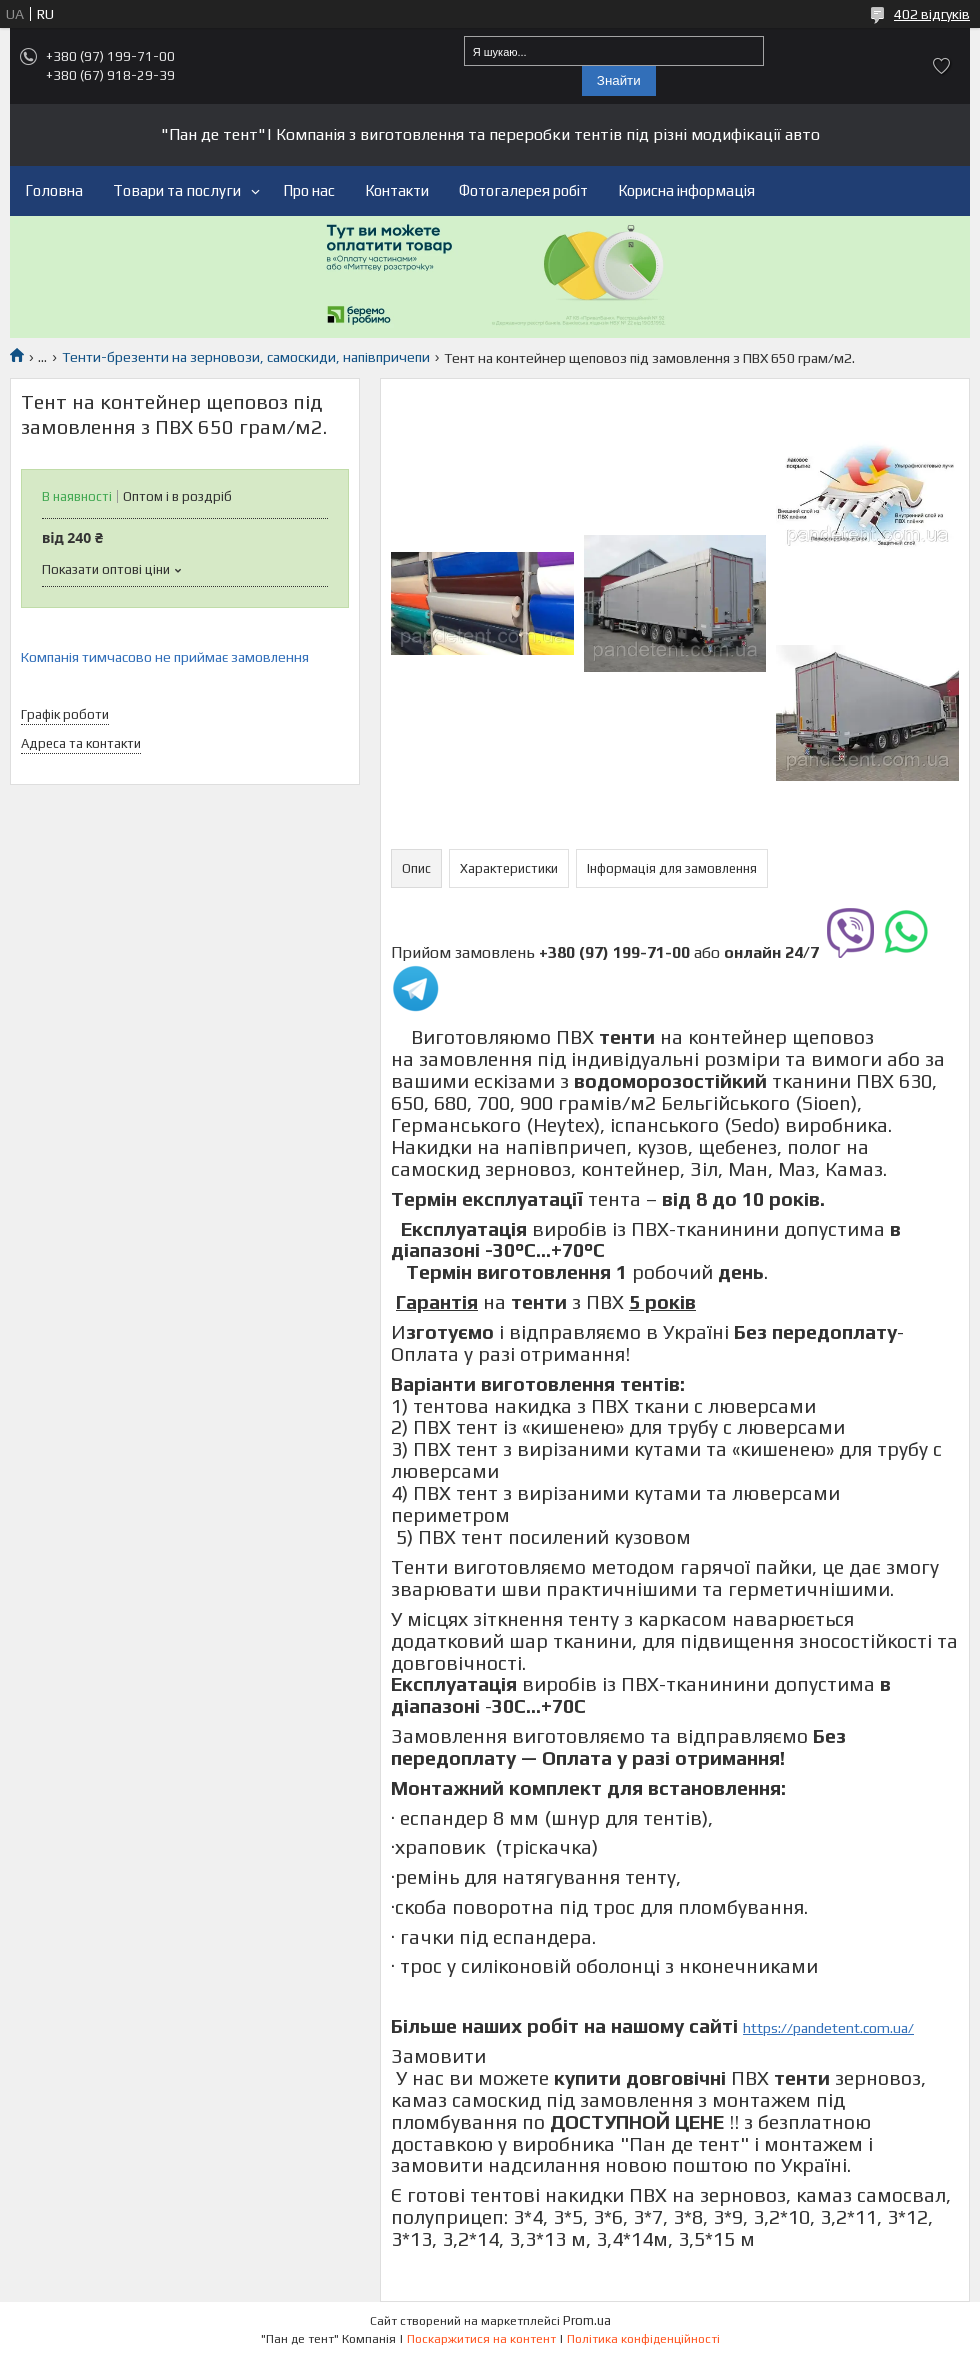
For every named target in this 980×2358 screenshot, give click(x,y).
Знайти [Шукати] (619, 80)
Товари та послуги (177, 190)
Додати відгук (941, 66)
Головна (54, 190)
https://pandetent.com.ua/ (828, 2028)
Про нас (309, 190)
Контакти (397, 190)
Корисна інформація (686, 190)
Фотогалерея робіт (523, 190)
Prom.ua (587, 2320)
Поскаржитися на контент (481, 2339)
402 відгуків (932, 14)
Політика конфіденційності (643, 2339)
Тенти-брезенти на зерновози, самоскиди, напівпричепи (246, 357)
